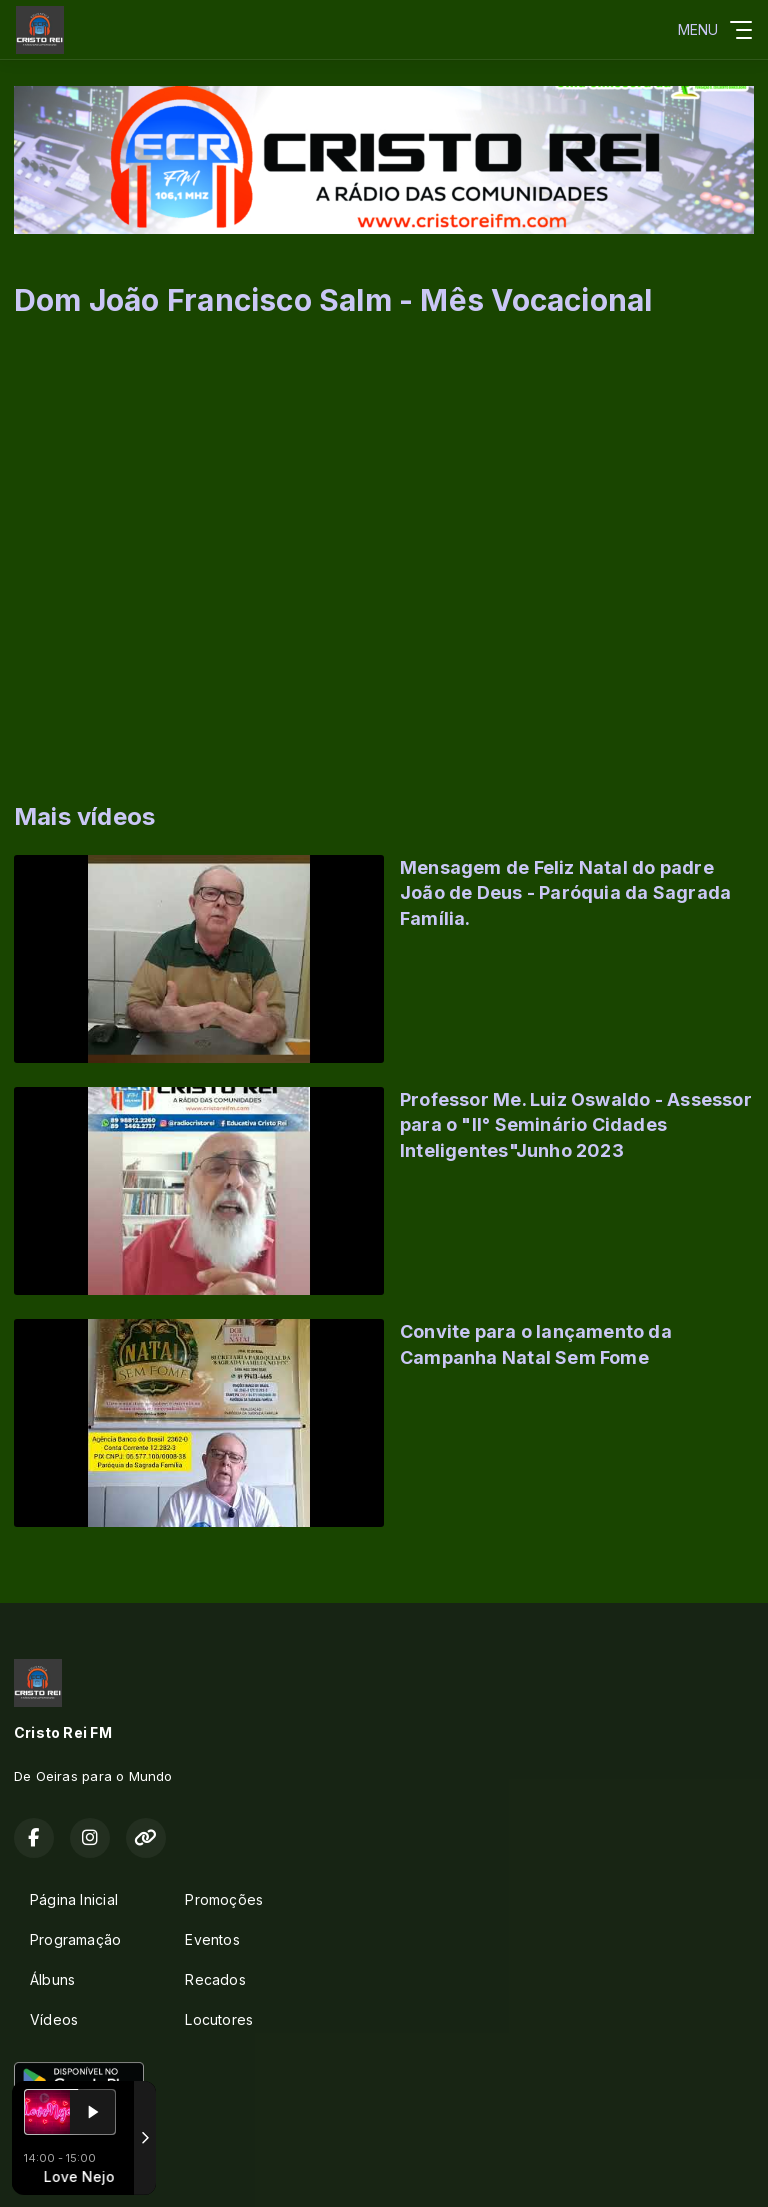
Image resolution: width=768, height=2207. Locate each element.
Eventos (212, 1939)
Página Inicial (74, 1899)
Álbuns (52, 1979)
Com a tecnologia (83, 2170)
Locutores (219, 2019)
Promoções (224, 1899)
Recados (215, 1979)
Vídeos (54, 2019)
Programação (75, 1939)
